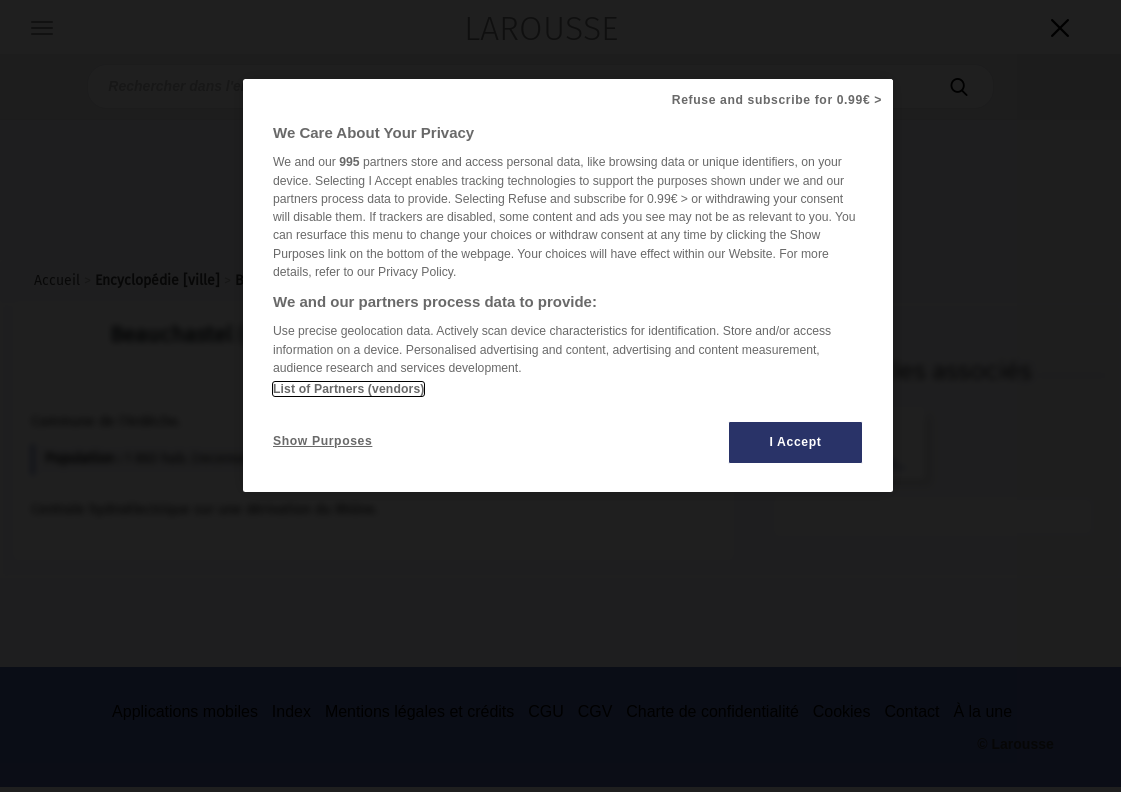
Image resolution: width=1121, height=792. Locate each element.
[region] (568, 285)
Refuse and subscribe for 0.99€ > (777, 100)
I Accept (796, 442)
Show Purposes (322, 441)
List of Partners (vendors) (348, 389)
